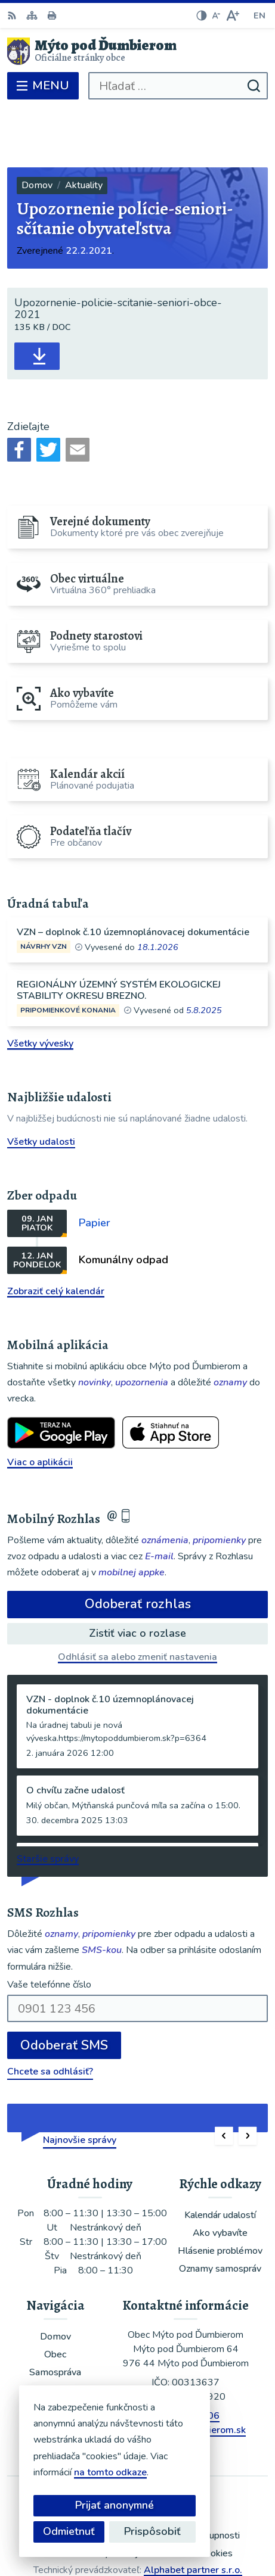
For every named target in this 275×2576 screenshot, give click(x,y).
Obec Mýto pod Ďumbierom (172, 2527)
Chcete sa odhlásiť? (50, 2013)
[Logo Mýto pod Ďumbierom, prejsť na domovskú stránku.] (137, 51)
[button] (224, 2078)
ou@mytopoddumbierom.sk (185, 2371)
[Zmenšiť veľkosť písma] (216, 15)
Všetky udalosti (41, 1083)
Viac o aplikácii (40, 1403)
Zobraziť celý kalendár (55, 1232)
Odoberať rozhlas (138, 1546)
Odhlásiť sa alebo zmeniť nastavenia (137, 1598)
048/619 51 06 (186, 2357)
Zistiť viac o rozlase (137, 1574)
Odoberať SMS (64, 1987)
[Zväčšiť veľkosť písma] (232, 15)
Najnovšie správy (79, 2081)
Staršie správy (48, 1799)
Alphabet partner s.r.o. (193, 2511)
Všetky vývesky (40, 984)
